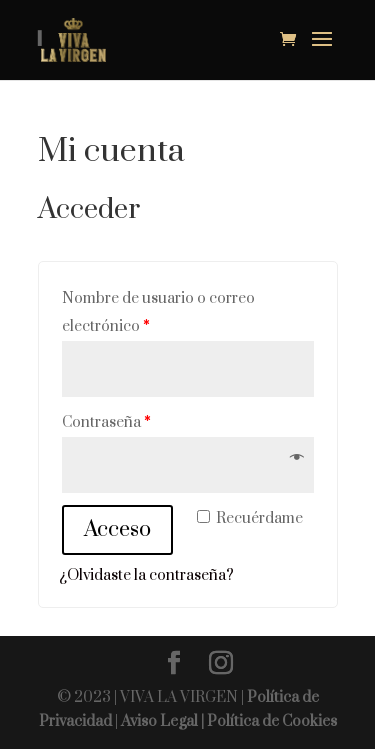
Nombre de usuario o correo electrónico (158, 312)
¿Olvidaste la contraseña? (146, 575)
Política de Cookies (272, 721)
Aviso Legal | (164, 721)
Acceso (117, 529)
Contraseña (106, 422)
